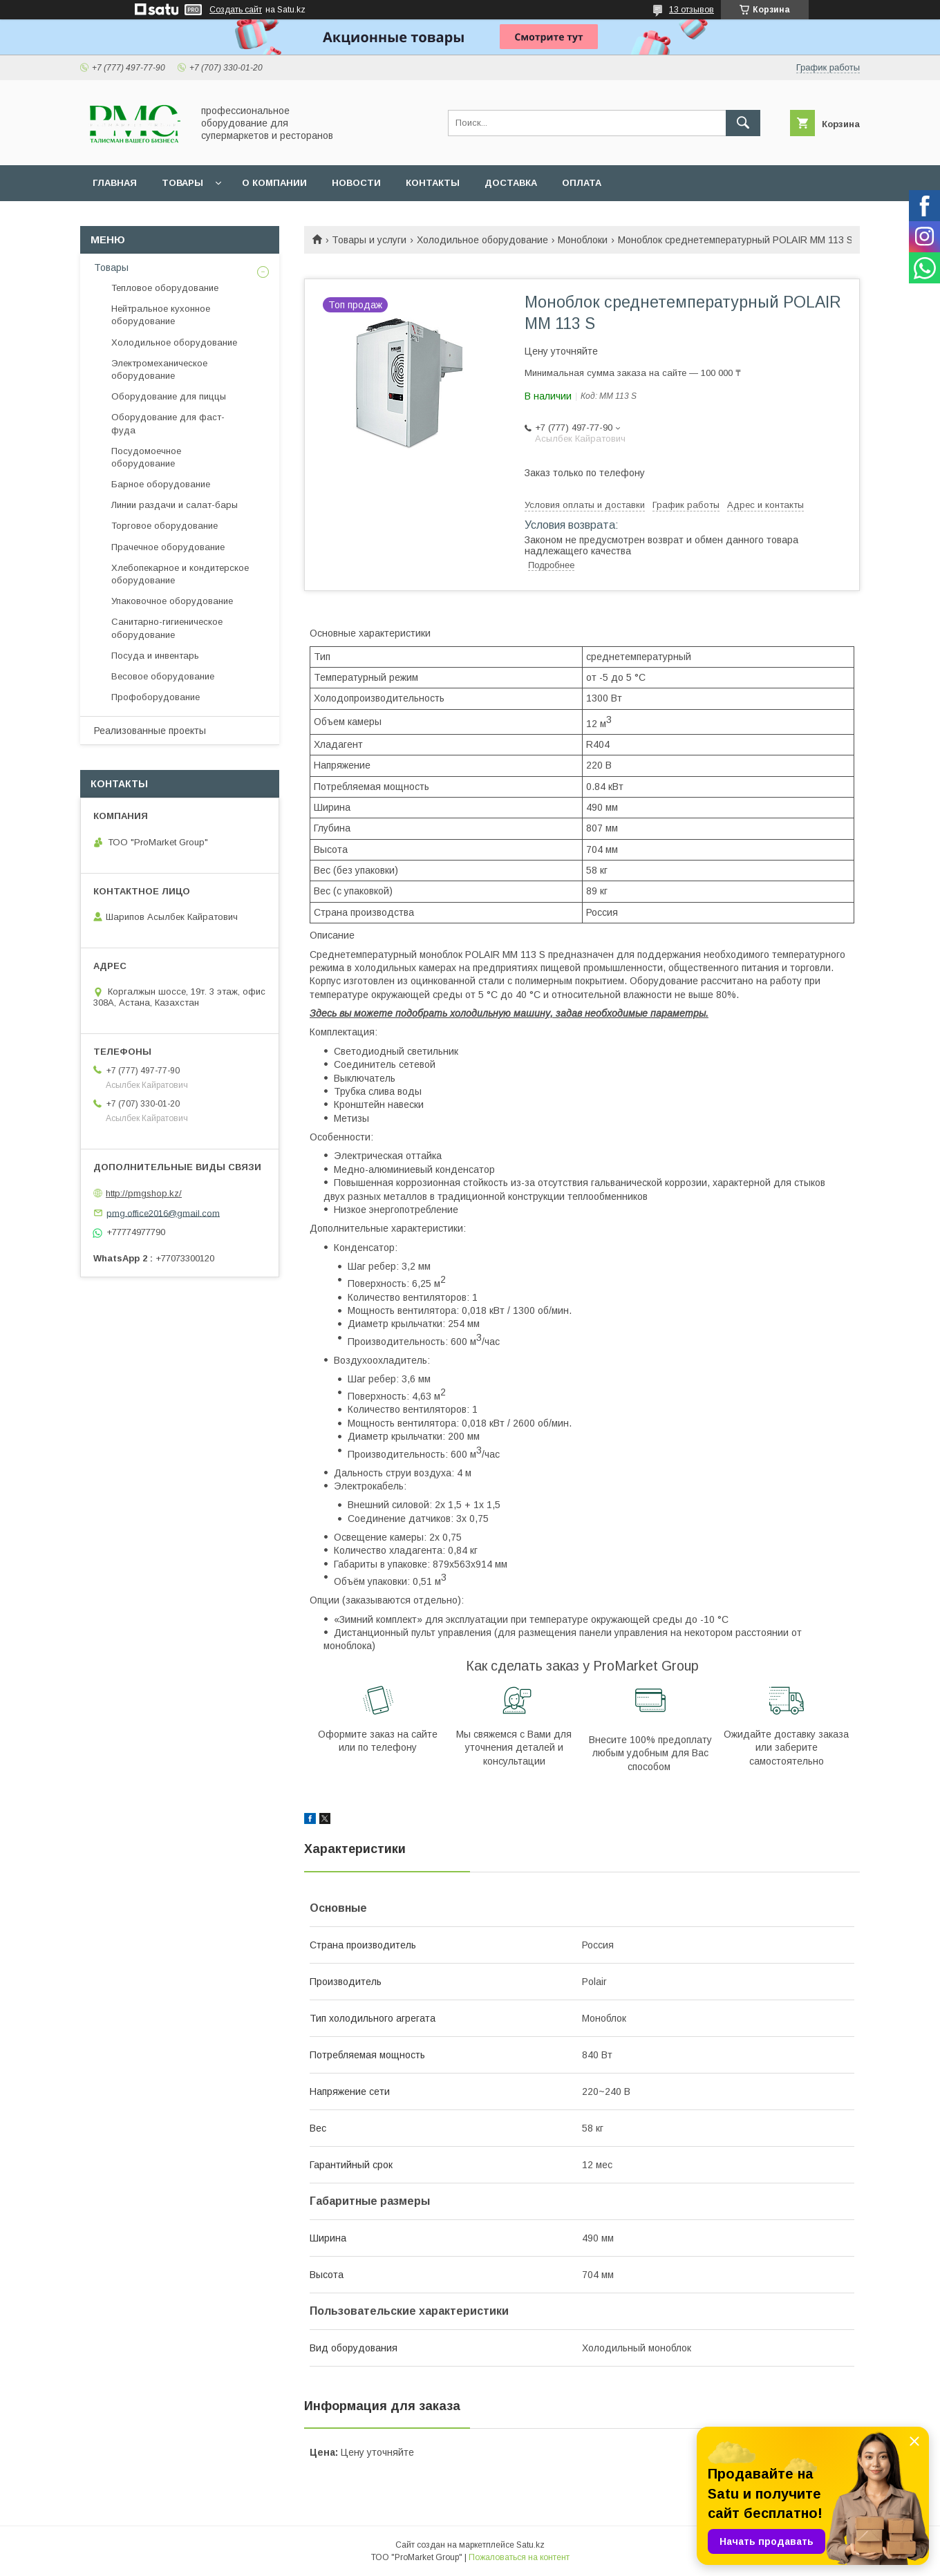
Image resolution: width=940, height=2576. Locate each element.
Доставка (511, 183)
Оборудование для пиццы (168, 396)
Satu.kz (530, 2545)
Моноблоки (583, 239)
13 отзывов (691, 10)
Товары (182, 183)
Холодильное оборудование (482, 239)
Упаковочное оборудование (172, 601)
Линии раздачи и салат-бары (174, 505)
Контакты (433, 183)
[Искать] (743, 123)
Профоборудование (155, 697)
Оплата (581, 183)
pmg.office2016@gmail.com (163, 1212)
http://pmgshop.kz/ (144, 1193)
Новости (356, 183)
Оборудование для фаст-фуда (168, 423)
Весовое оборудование (162, 676)
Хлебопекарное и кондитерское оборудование (180, 574)
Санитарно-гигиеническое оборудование (167, 628)
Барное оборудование (160, 484)
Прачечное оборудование (168, 547)
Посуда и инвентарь (155, 655)
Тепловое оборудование (164, 288)
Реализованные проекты (150, 730)
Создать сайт (235, 10)
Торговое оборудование (164, 525)
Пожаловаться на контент (519, 2557)
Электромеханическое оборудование (159, 369)
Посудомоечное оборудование (146, 457)
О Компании (274, 183)
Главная (115, 183)
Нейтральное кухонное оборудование (160, 314)
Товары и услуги (369, 239)
